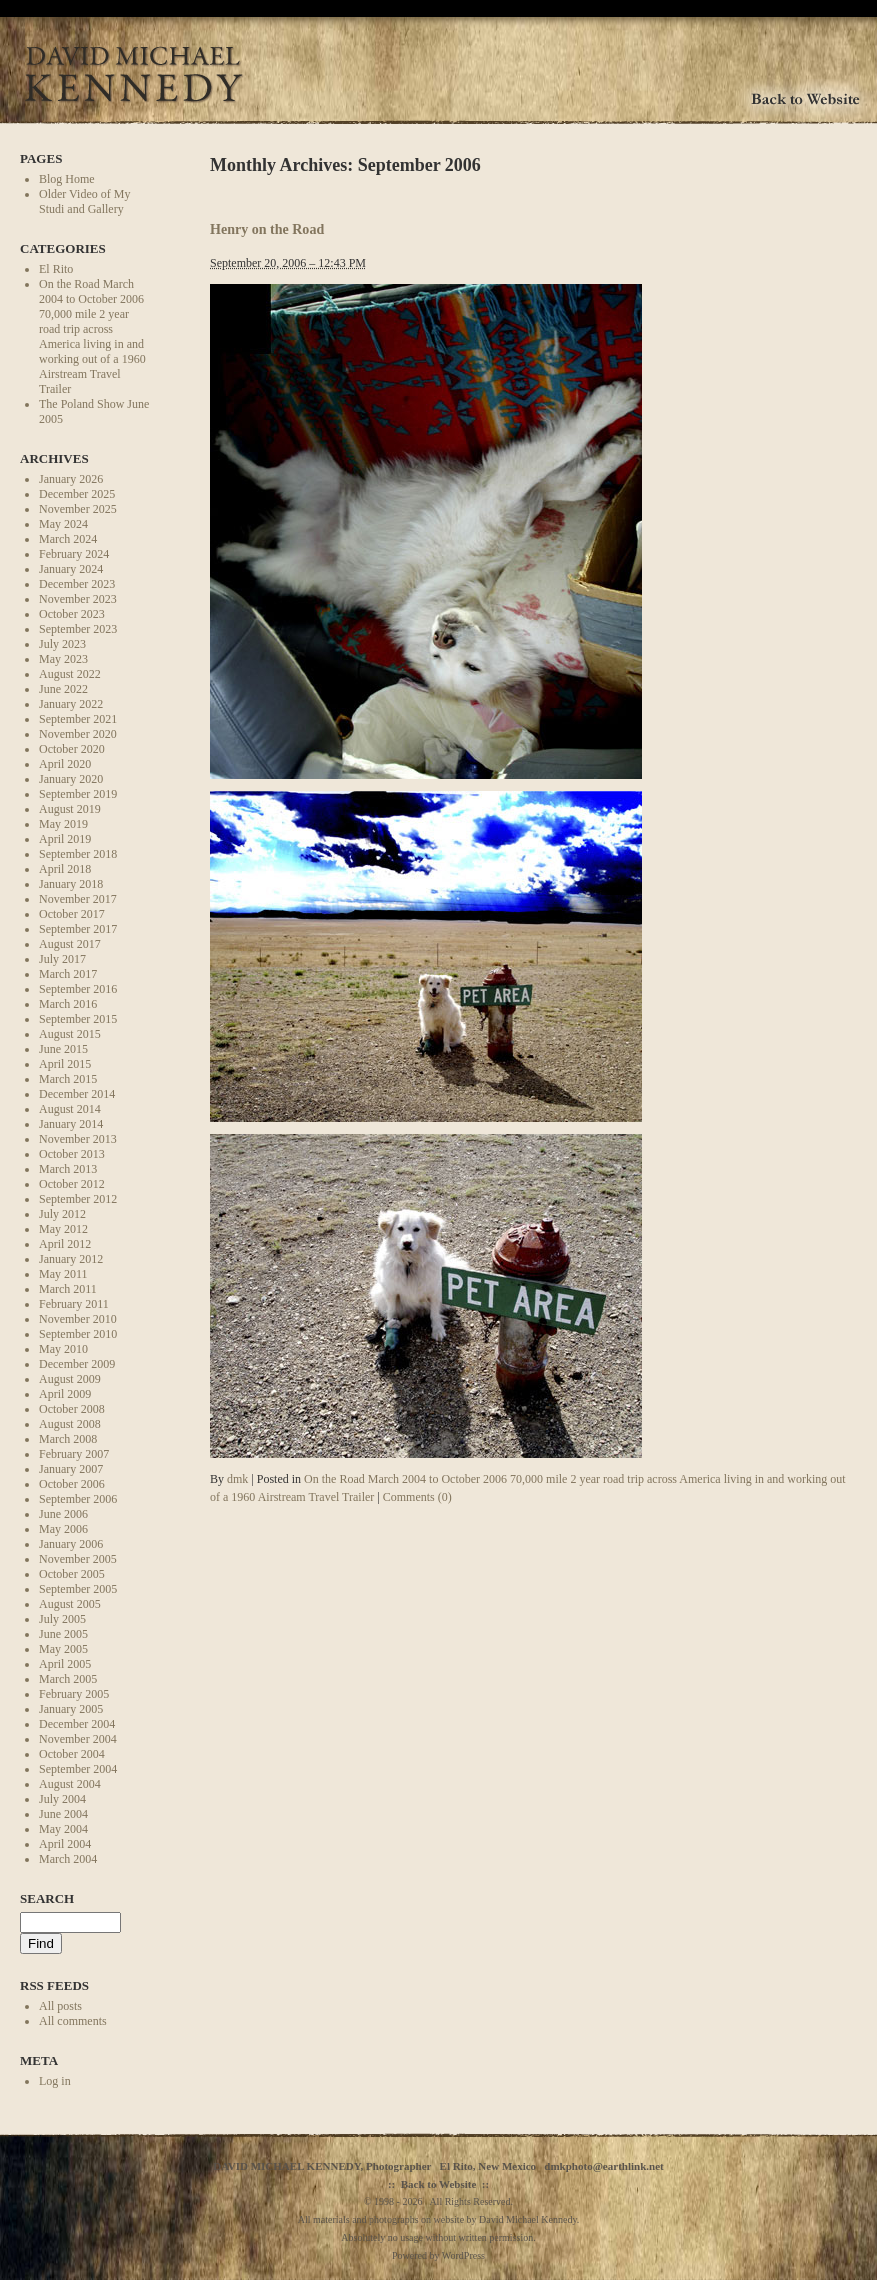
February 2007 (74, 1454)
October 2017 (72, 914)
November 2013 (78, 1139)
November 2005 (78, 1559)
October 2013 (72, 1154)
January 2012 (71, 1259)
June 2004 (63, 1814)
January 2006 (71, 1544)
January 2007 (71, 1469)
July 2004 (62, 1799)
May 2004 (63, 1829)
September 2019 (78, 794)
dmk (237, 1479)
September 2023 (78, 629)
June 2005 (63, 1634)
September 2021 (78, 719)
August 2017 (70, 944)
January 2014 (71, 1124)
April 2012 (65, 1244)
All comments (73, 2021)
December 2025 (77, 494)
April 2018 (65, 869)
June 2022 (63, 689)
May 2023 (63, 659)
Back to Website (439, 2184)
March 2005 (68, 1679)
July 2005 (62, 1619)
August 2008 (70, 1424)
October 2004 (72, 1754)
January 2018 (71, 884)
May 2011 (63, 1274)
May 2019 (63, 824)
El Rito (56, 269)
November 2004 (78, 1739)
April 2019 (65, 839)
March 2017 (68, 974)
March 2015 (68, 1079)
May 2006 (63, 1529)
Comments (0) (417, 1497)
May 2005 (63, 1649)
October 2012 (72, 1184)
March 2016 (68, 1004)
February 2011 (74, 1304)
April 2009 (65, 1394)
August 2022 (70, 674)
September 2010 (78, 1334)
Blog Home (67, 179)
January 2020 (71, 779)
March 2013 (68, 1169)
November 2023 (78, 599)
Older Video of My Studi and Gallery (84, 201)
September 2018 (78, 854)
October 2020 (72, 749)
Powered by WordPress (438, 2255)
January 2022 (71, 704)
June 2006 (63, 1514)
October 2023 (72, 614)
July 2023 (62, 644)
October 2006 (72, 1484)
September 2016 (78, 989)
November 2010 (78, 1319)
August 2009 (70, 1379)
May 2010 (63, 1349)
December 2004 (77, 1724)
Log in (55, 2081)
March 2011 (68, 1289)
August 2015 (70, 1034)
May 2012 (63, 1229)
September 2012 (78, 1199)
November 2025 (78, 509)
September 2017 (78, 929)
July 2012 (62, 1214)
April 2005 (65, 1664)
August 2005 (70, 1604)
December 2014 (77, 1094)
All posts (60, 2006)
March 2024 (68, 539)
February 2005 (74, 1694)
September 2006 (78, 1499)
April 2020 (65, 764)
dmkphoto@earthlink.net (603, 2166)
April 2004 (65, 1844)
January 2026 (71, 479)
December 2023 (77, 584)
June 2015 (63, 1049)
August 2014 (70, 1109)
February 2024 (74, 554)
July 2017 (62, 959)
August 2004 (70, 1784)
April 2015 (65, 1064)
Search (47, 1898)
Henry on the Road (267, 229)
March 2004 (68, 1859)
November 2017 (78, 899)
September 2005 (78, 1589)
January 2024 (71, 569)
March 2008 (68, 1439)
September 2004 (78, 1769)
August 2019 (70, 809)
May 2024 (63, 524)
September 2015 (78, 1019)
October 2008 (72, 1409)
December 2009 (77, 1364)
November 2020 (78, 734)
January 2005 (71, 1709)
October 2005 (72, 1574)
